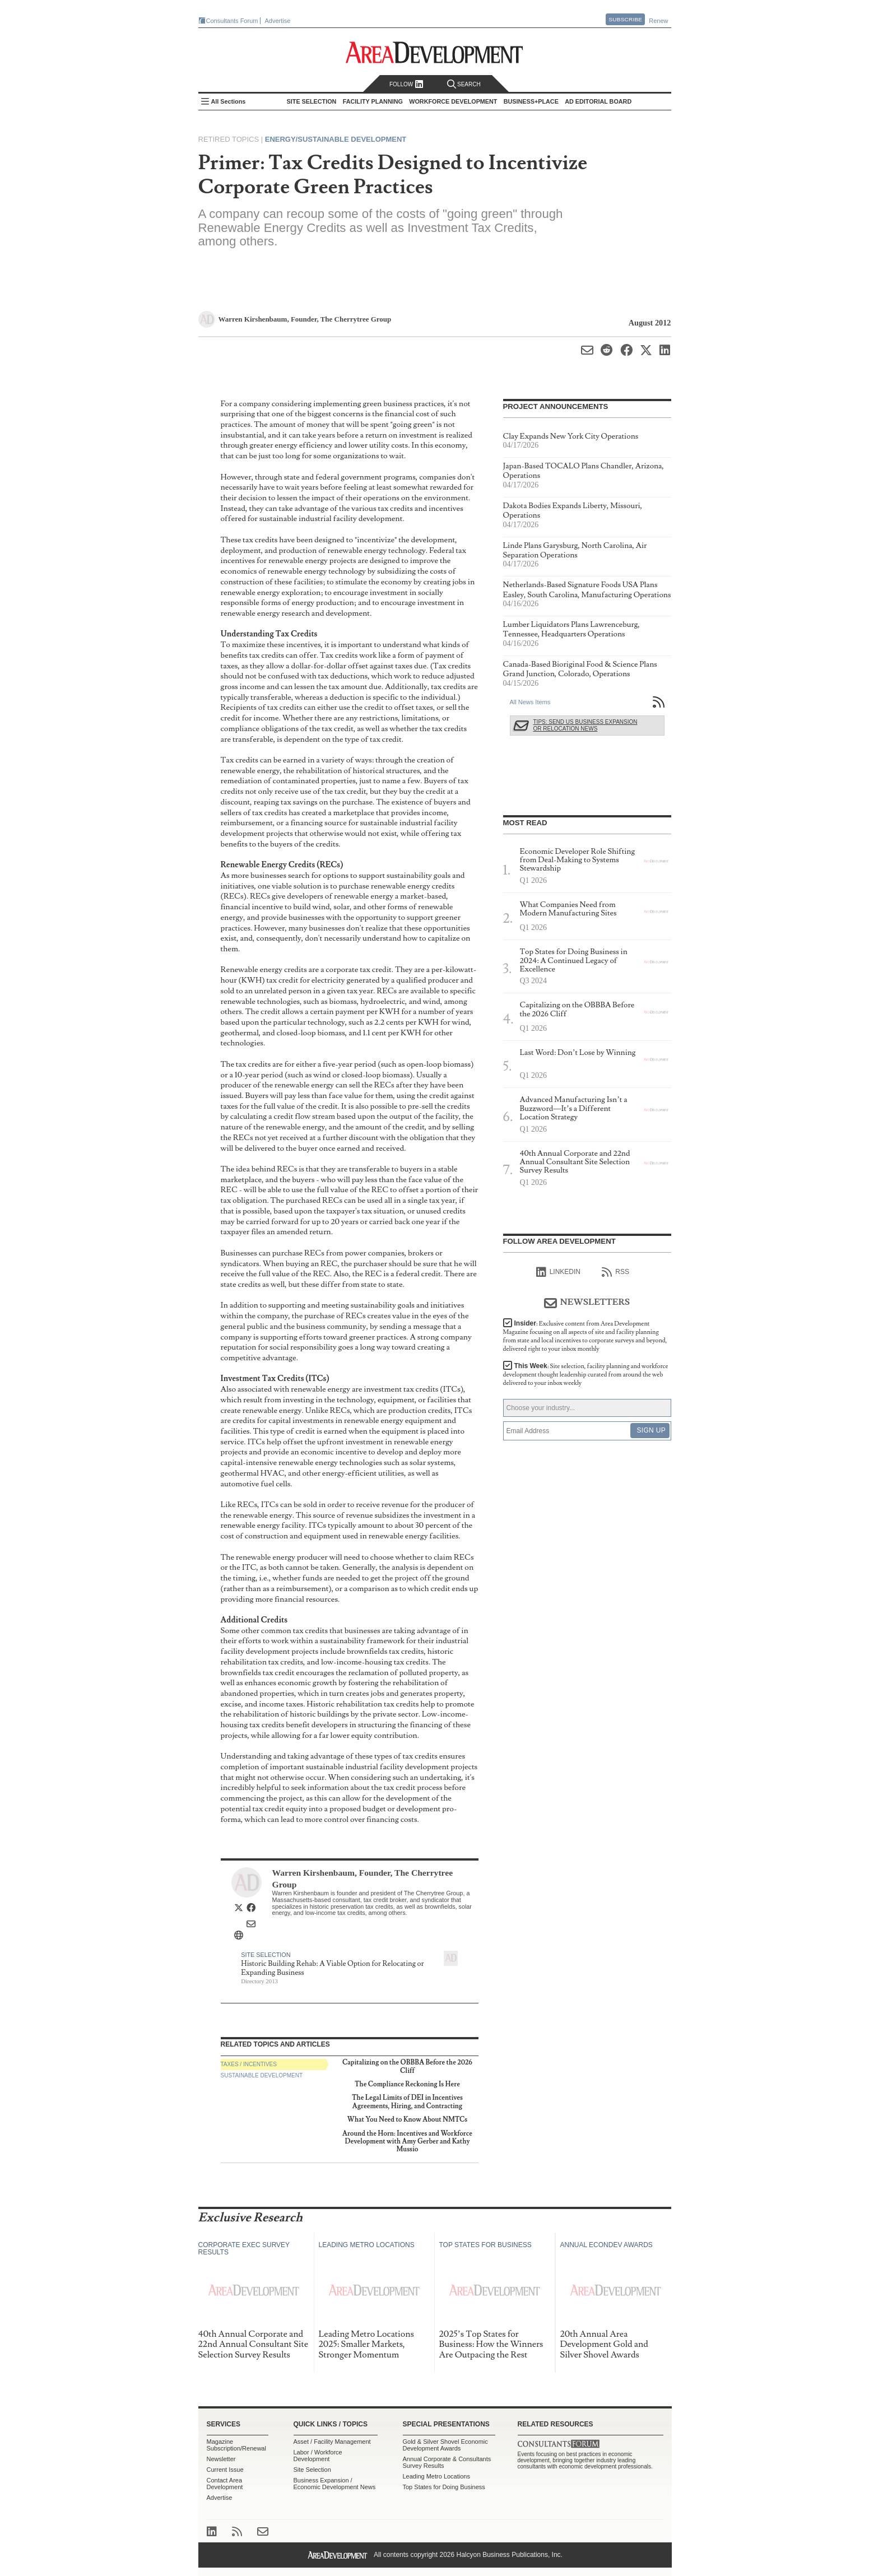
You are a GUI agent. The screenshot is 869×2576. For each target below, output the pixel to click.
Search (464, 84)
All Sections (228, 101)
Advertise (278, 20)
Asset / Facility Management (332, 2441)
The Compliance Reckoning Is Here (407, 2084)
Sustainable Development (262, 2075)
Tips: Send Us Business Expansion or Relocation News (585, 725)
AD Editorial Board (598, 101)
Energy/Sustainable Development (336, 139)
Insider (585, 1336)
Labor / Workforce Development (318, 2455)
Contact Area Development (225, 2483)
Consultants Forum (232, 20)
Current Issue (225, 2469)
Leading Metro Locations (436, 2476)
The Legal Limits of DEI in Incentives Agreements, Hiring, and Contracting (407, 2102)
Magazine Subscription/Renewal (236, 2445)
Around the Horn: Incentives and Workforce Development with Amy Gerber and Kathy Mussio (407, 2141)
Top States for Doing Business (444, 2487)
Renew (658, 20)
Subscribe (625, 19)
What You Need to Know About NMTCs (407, 2119)
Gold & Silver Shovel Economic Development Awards (445, 2445)
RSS (615, 1272)
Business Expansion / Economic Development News (335, 2483)
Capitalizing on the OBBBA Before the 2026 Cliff (407, 2066)
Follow (406, 84)
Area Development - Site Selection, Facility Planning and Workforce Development (434, 52)
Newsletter (221, 2459)
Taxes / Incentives (249, 2064)
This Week (585, 1374)
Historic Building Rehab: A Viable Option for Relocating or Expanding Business (332, 1968)
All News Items (530, 702)
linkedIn (558, 1272)
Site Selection (265, 1954)
